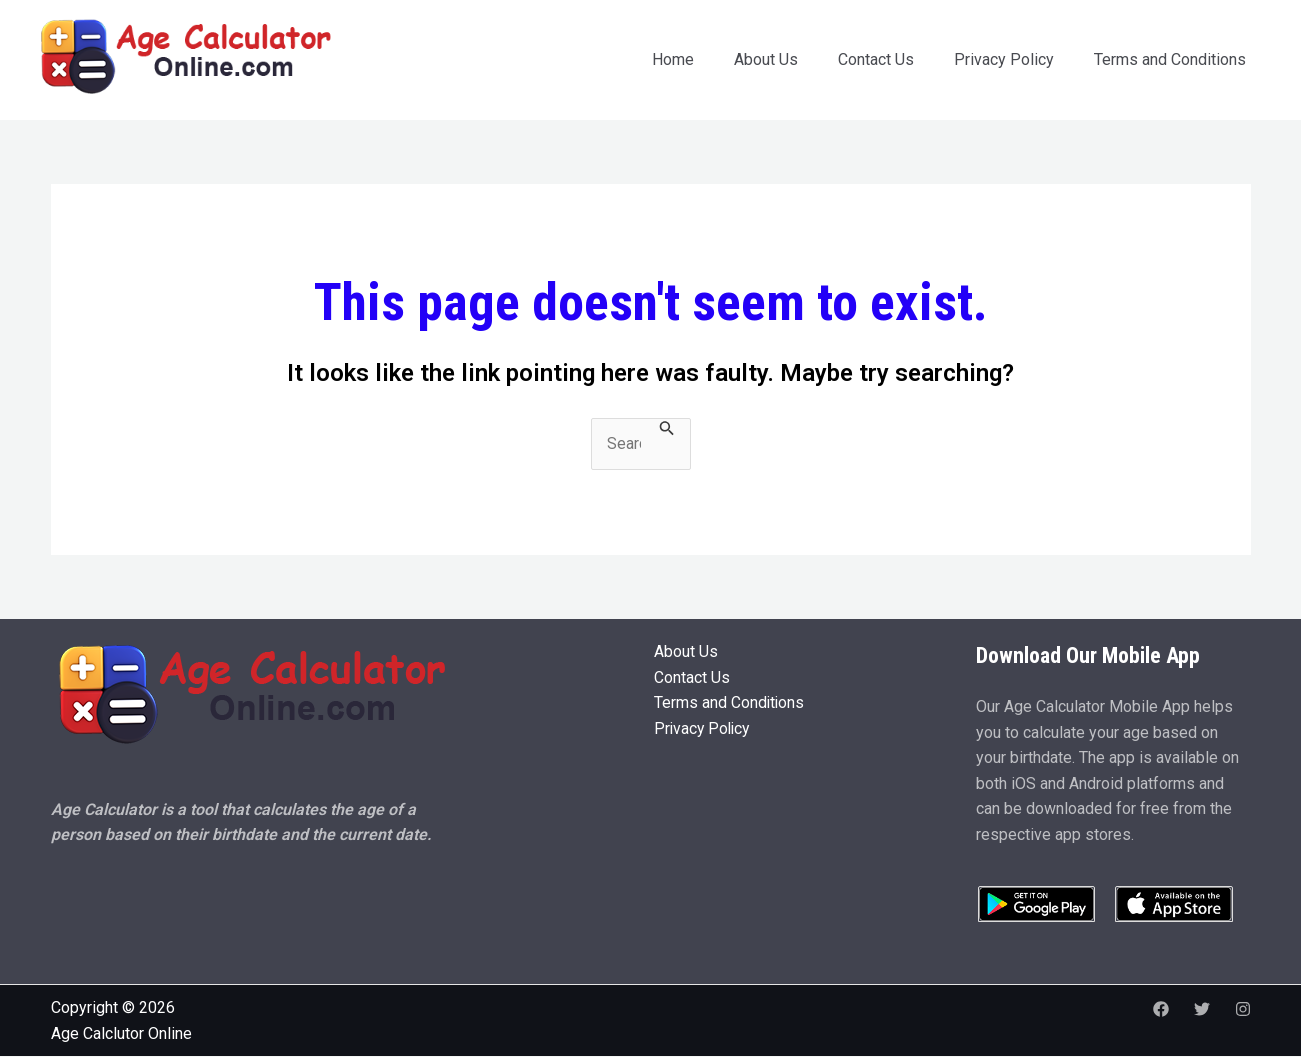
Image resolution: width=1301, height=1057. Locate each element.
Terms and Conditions (1170, 59)
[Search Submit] (667, 429)
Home (673, 59)
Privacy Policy (1004, 59)
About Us (766, 59)
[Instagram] (1243, 1009)
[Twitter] (1202, 1009)
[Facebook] (1161, 1009)
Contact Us (876, 59)
